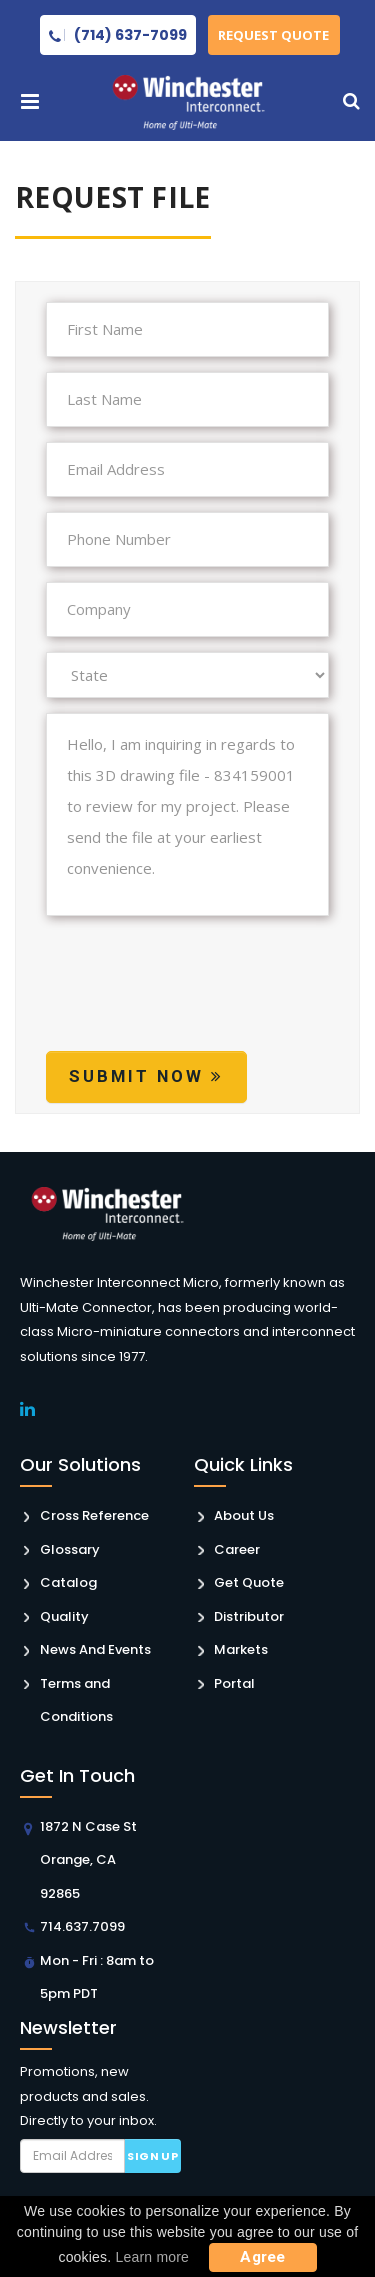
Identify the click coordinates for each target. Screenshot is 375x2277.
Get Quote (249, 1582)
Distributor (249, 1616)
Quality (64, 1616)
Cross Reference (94, 1515)
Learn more (153, 2257)
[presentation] (198, 1002)
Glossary (70, 1549)
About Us (244, 1515)
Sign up (152, 2156)
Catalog (68, 1582)
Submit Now (146, 1076)
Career (237, 1549)
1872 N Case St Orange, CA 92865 (88, 1860)
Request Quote (274, 35)
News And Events (95, 1649)
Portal (234, 1683)
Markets (241, 1649)
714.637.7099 (82, 1926)
